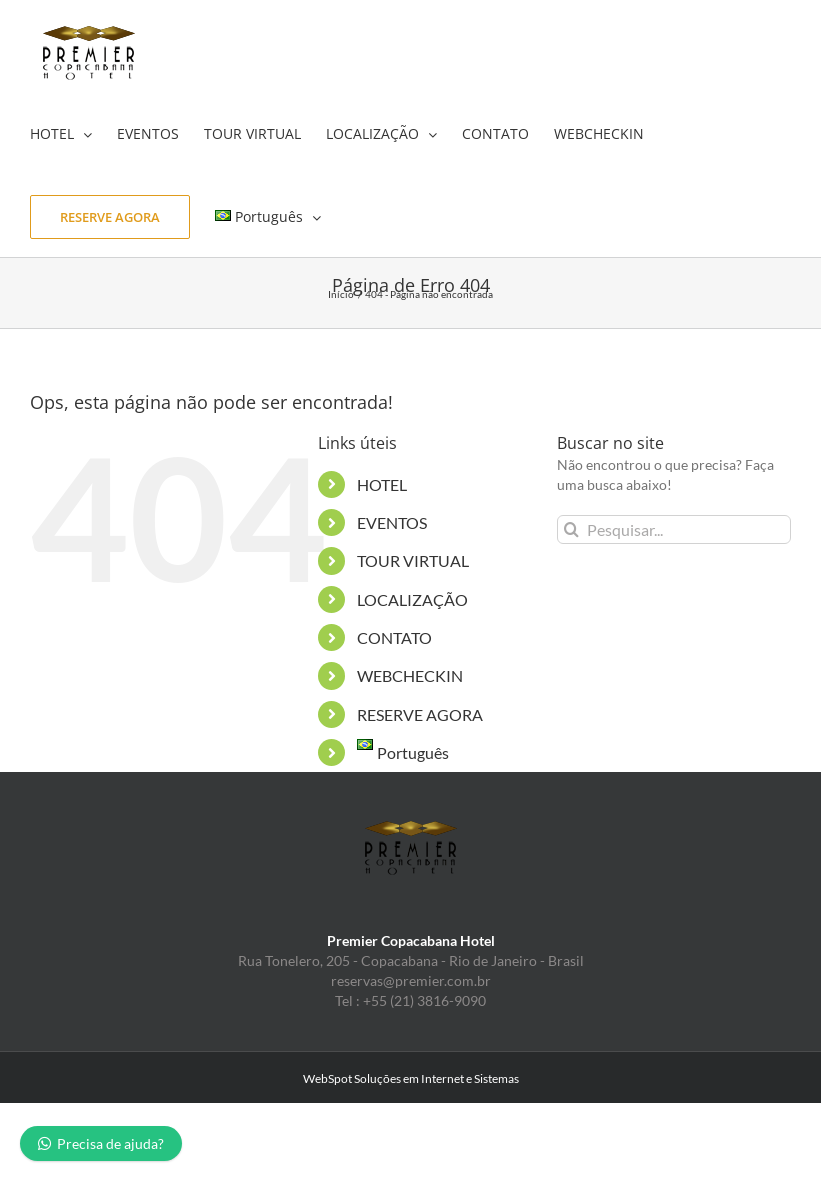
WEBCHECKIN (410, 675)
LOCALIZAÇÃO (412, 599)
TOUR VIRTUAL (413, 560)
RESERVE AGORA (420, 714)
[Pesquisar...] (674, 529)
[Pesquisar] (571, 529)
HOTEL (382, 484)
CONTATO (394, 637)
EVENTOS (392, 522)
